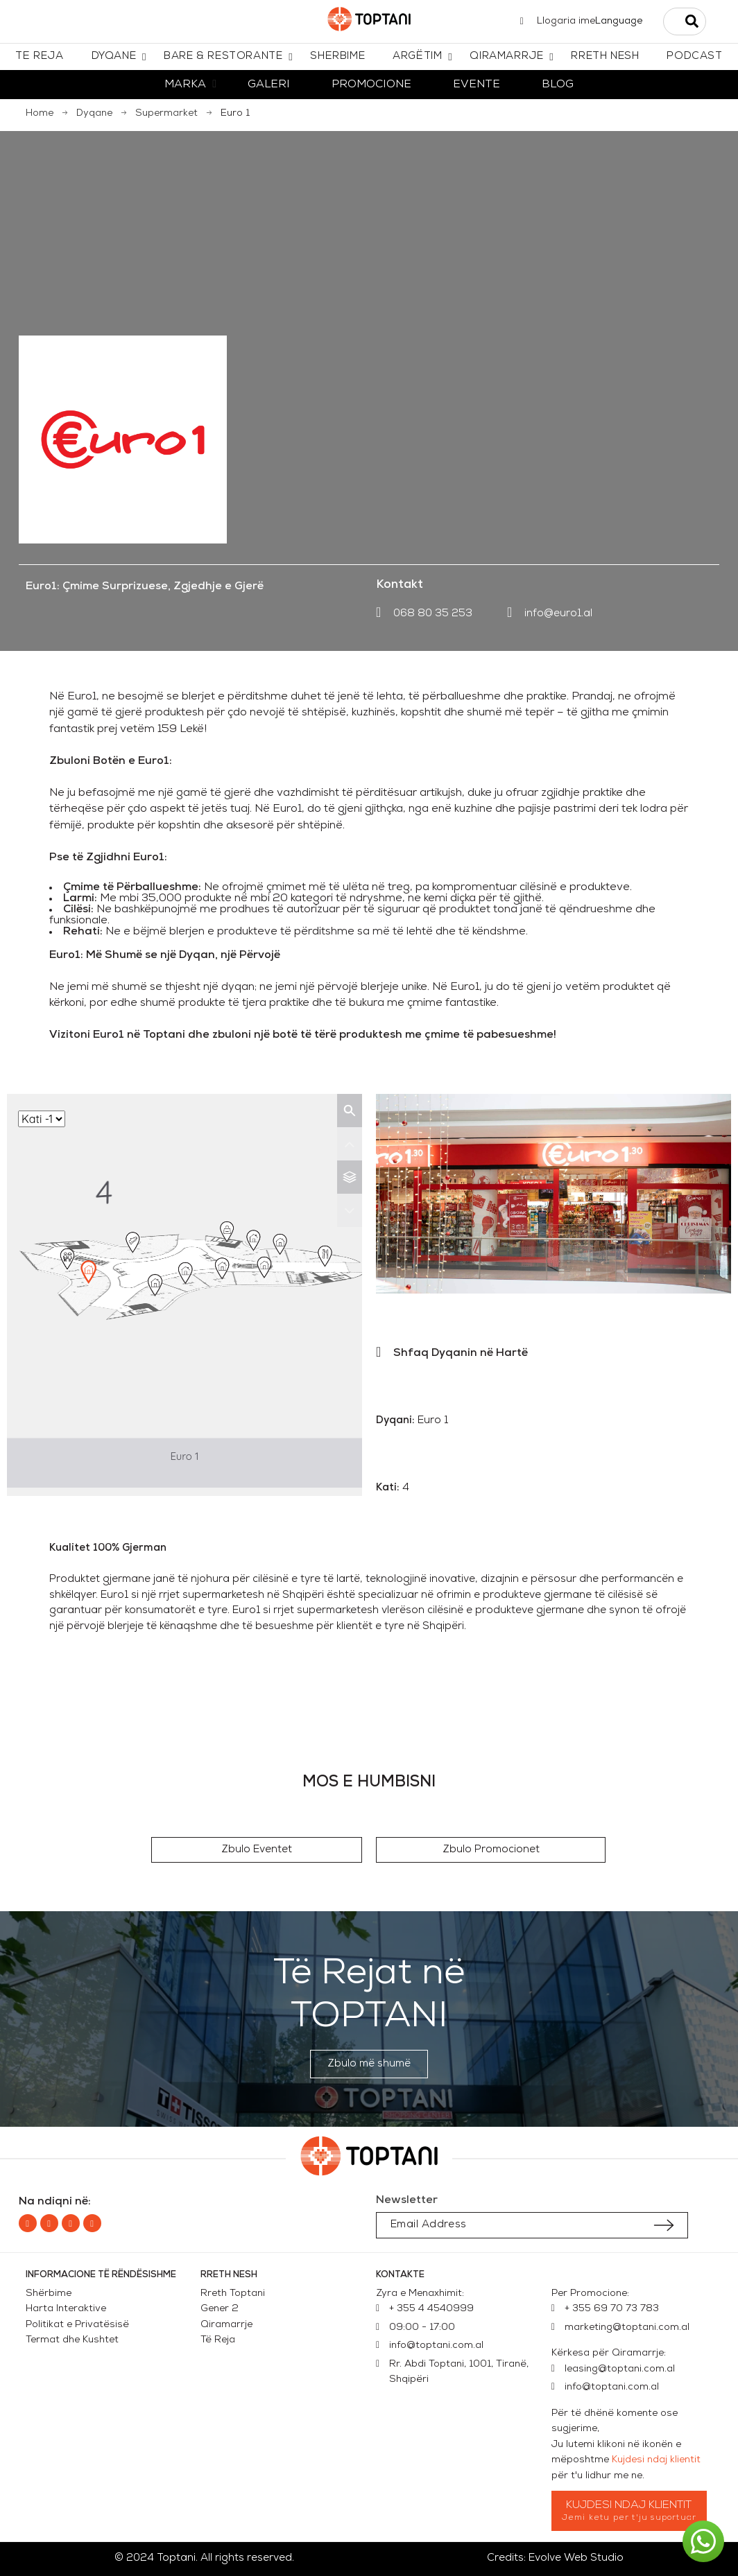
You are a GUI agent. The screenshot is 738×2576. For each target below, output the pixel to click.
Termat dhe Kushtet (72, 2340)
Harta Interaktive (66, 2309)
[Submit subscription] (663, 2225)
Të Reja (217, 2340)
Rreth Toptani (232, 2293)
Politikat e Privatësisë (77, 2325)
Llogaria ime (566, 21)
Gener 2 (222, 2309)
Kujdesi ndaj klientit (656, 2460)
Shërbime (48, 2293)
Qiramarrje (226, 2325)
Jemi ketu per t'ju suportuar (629, 2518)
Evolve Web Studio (576, 2558)
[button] (256, 1850)
